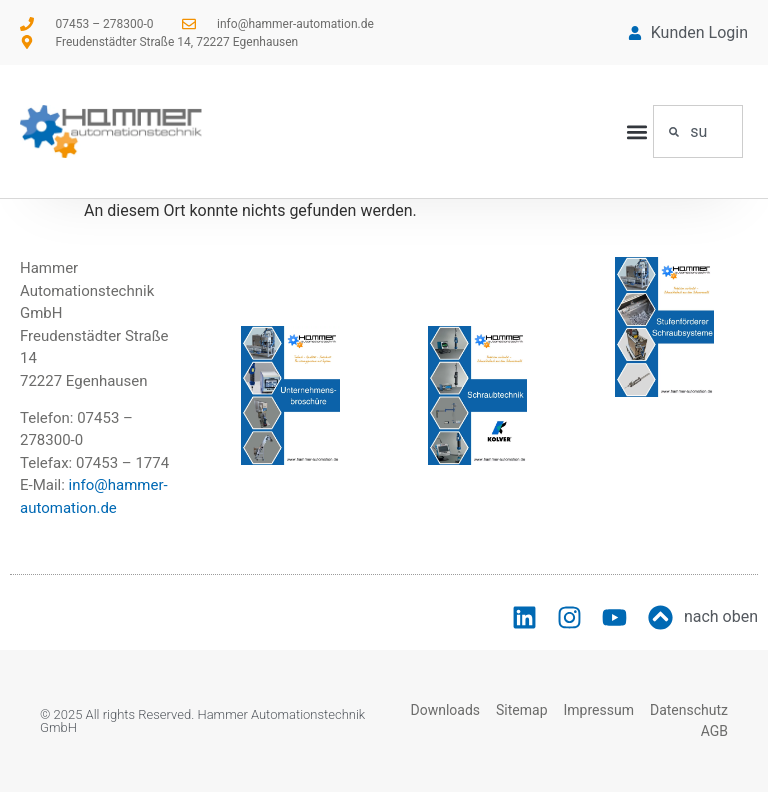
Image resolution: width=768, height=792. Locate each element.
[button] (636, 131)
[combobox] (698, 131)
